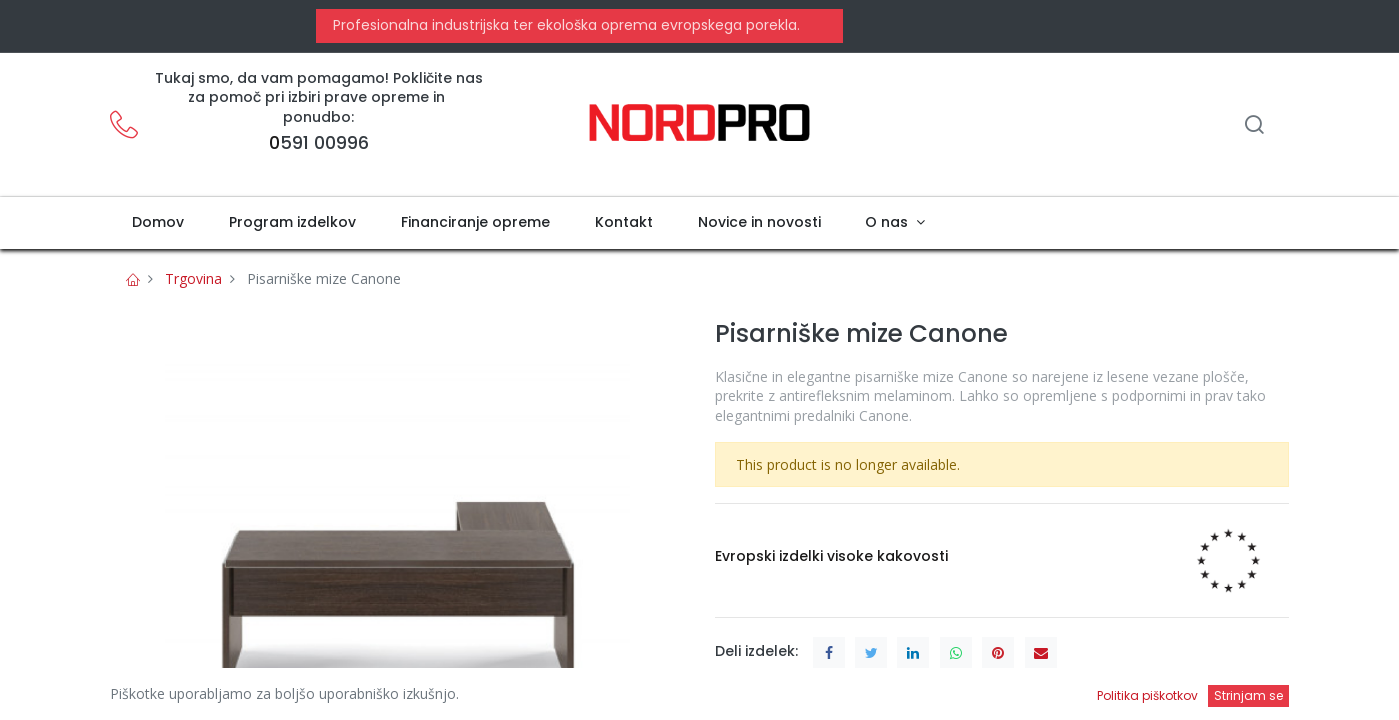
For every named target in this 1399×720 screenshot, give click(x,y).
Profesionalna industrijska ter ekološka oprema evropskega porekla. (564, 25)
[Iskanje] (1254, 126)
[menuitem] (158, 223)
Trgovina (193, 278)
